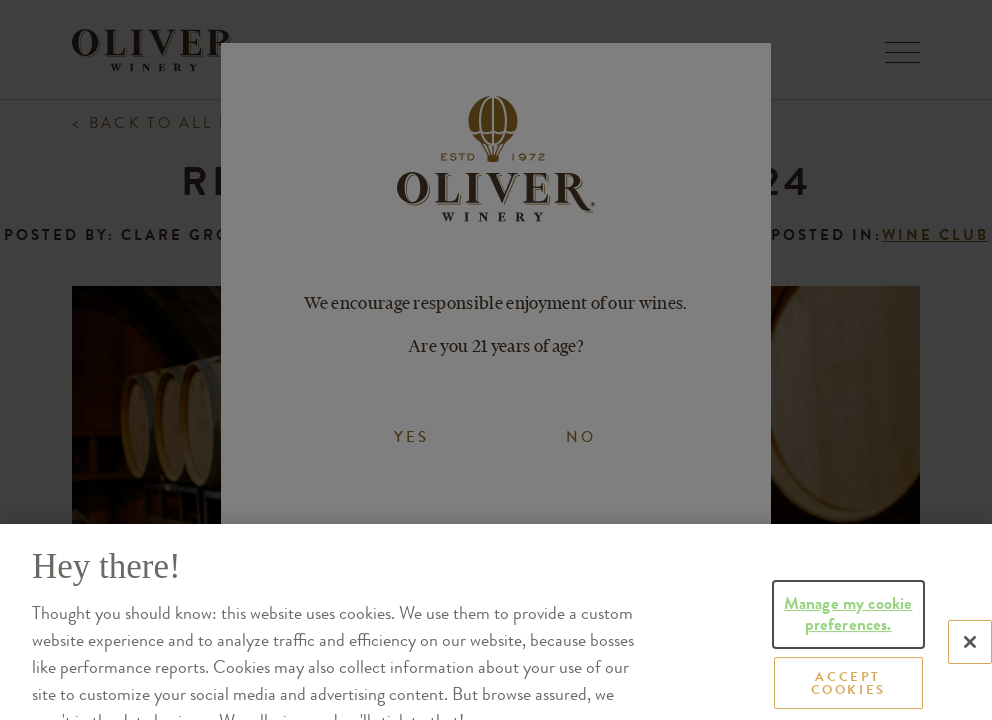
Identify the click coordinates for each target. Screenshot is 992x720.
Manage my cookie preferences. (848, 642)
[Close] (970, 671)
